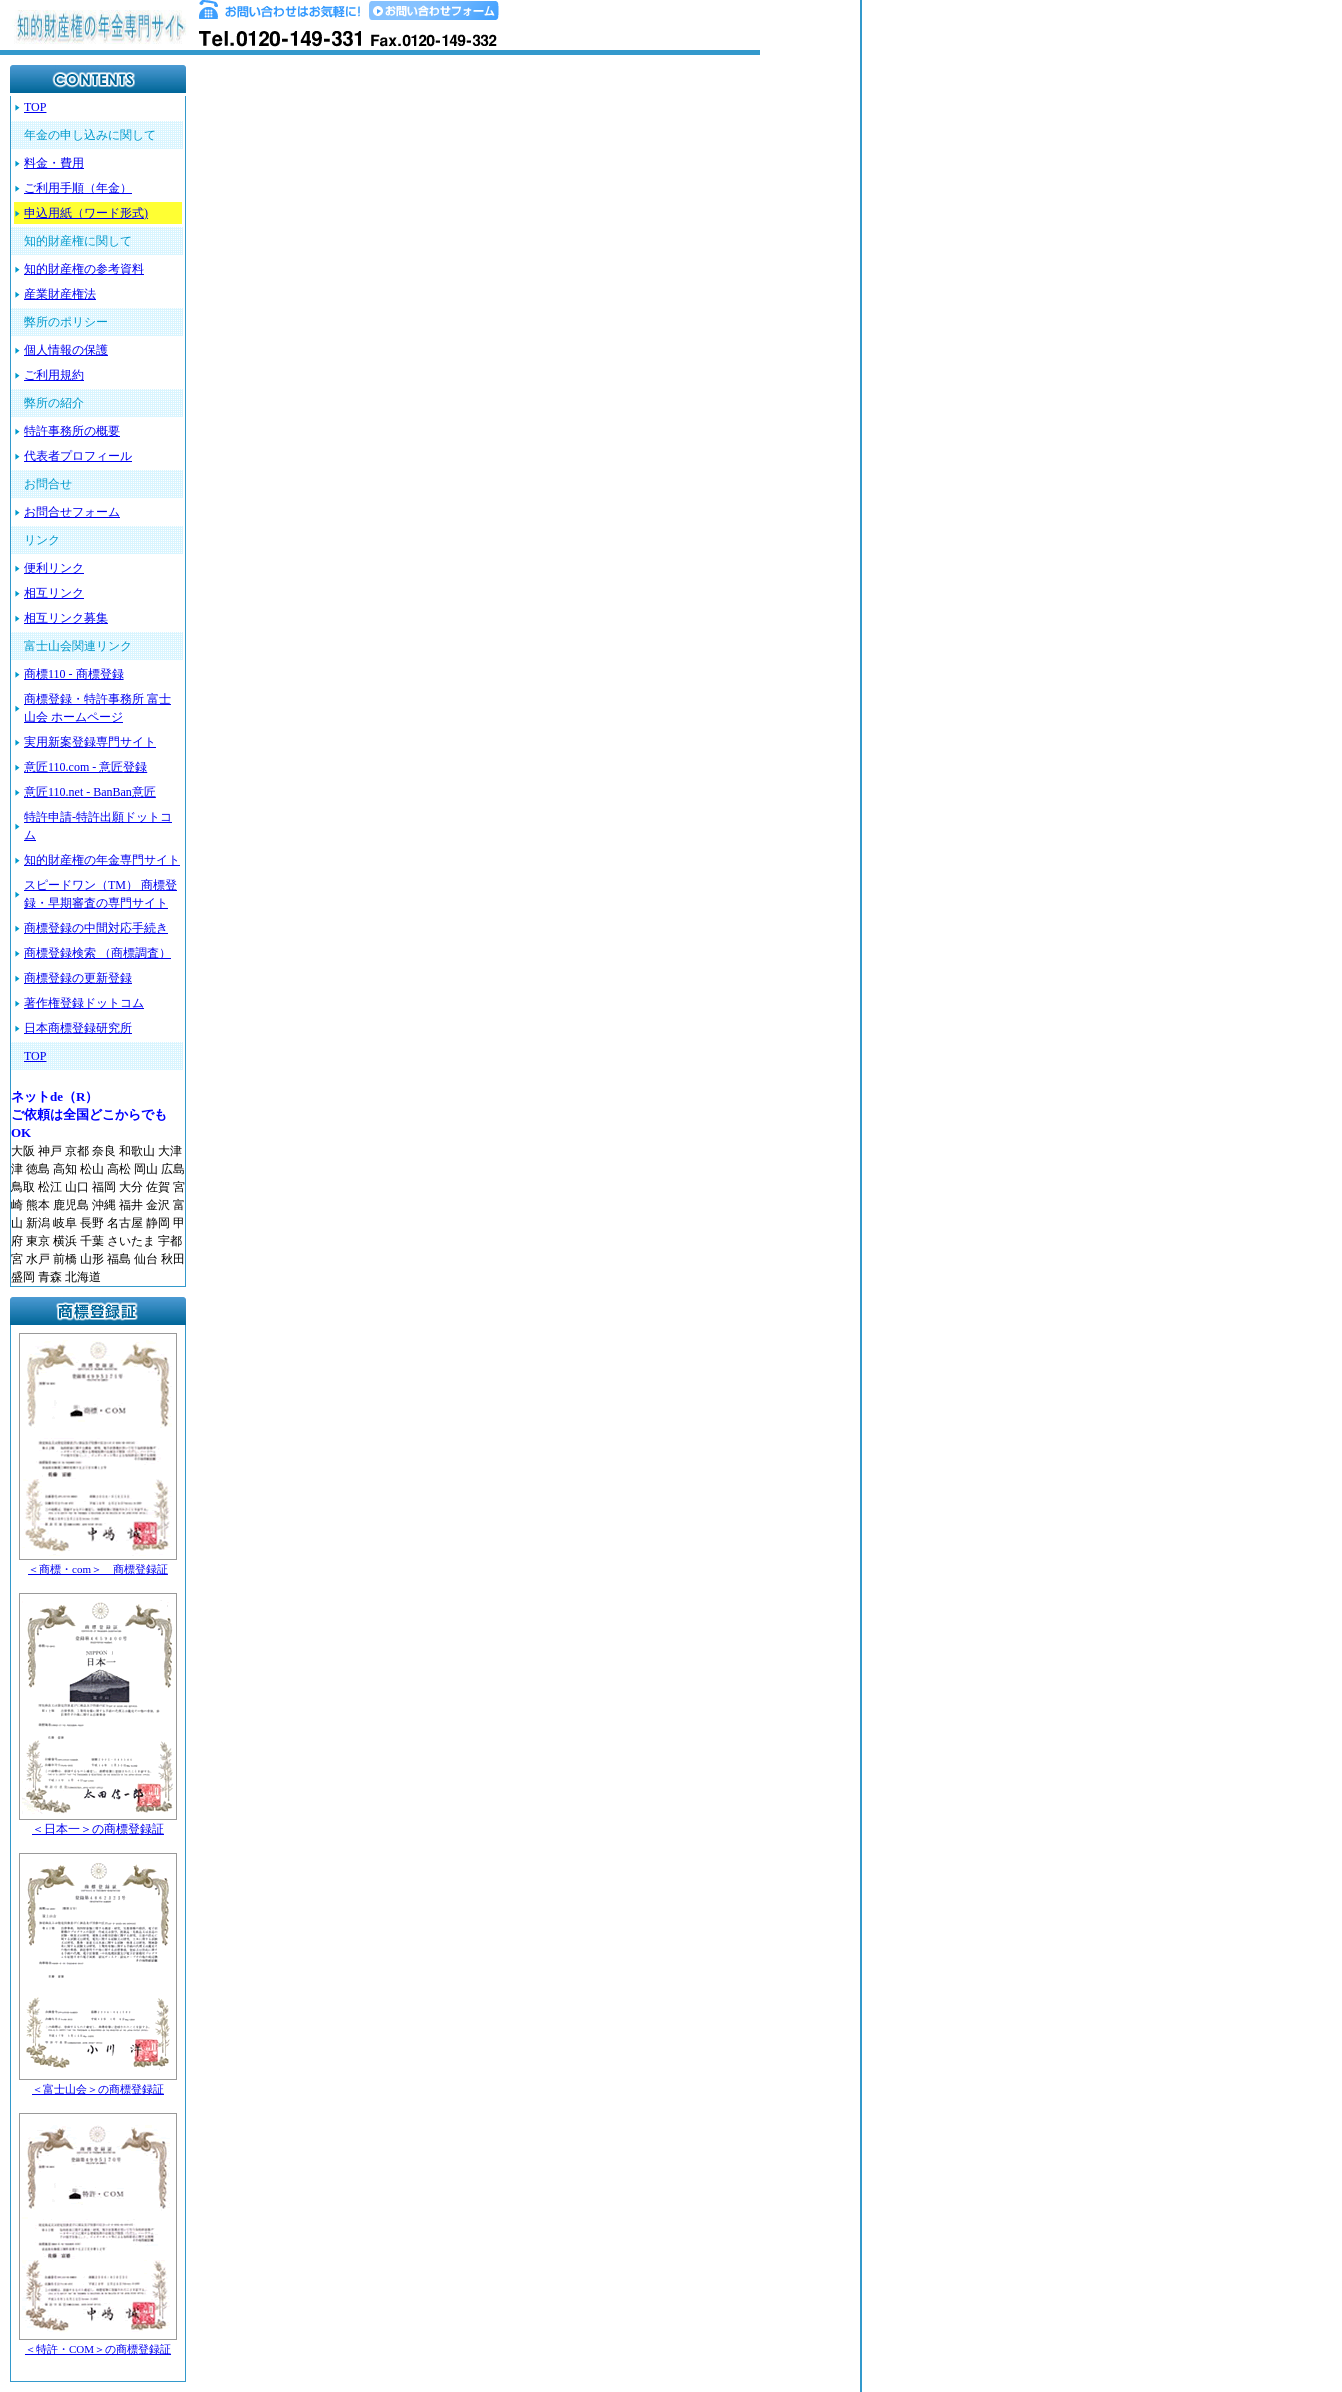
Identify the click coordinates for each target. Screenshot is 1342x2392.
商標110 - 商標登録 (74, 674)
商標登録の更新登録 (78, 978)
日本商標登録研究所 (78, 1028)
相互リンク (54, 593)
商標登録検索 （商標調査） (97, 953)
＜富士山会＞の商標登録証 (98, 2089)
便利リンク (54, 568)
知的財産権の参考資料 (84, 269)
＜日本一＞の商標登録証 (98, 1829)
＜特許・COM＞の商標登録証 (98, 2349)
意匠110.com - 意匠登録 (85, 767)
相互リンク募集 (66, 618)
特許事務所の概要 (72, 431)
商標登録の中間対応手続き (96, 928)
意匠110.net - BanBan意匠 (90, 792)
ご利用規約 (54, 375)
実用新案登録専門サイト (90, 742)
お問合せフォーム (72, 512)
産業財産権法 (60, 294)
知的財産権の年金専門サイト (102, 860)
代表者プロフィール (78, 456)
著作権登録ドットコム (84, 1003)
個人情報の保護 (66, 350)
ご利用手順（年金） (78, 188)
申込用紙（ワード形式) (86, 213)
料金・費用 (54, 163)
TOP (35, 107)
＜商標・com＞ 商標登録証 (98, 1569)
